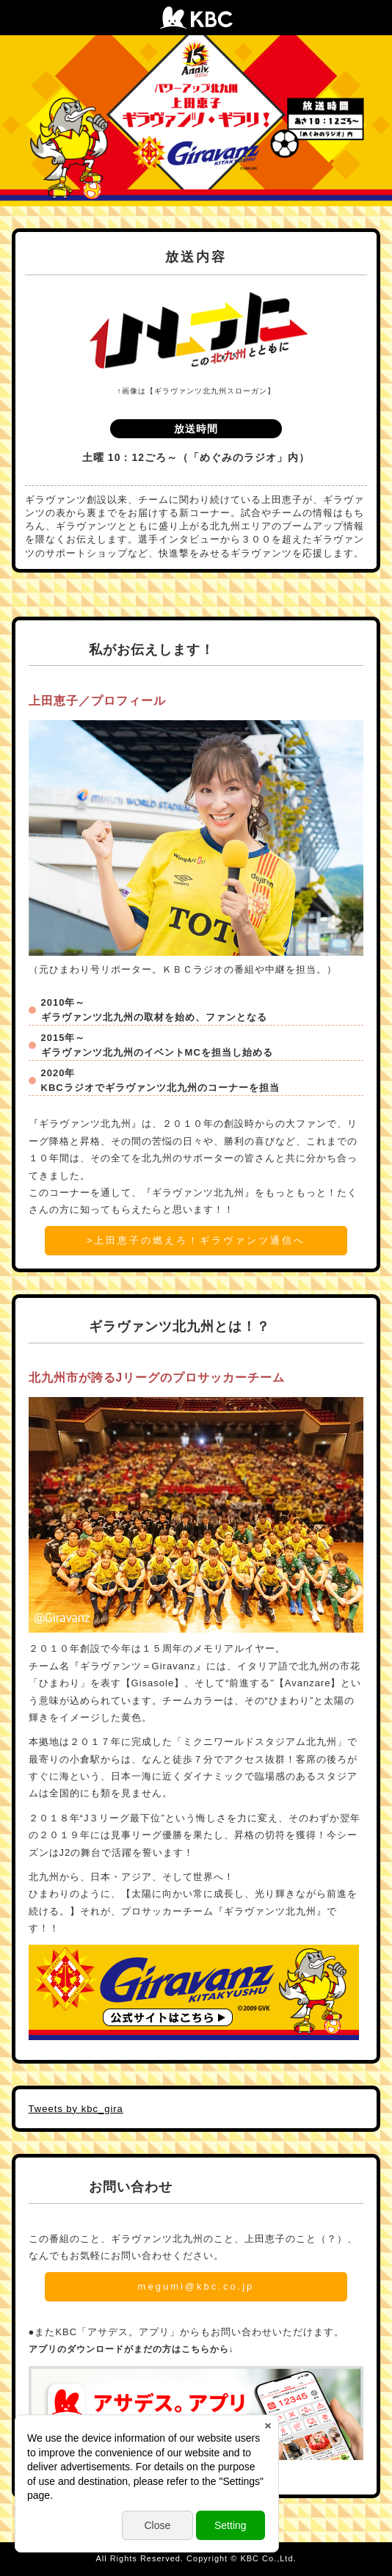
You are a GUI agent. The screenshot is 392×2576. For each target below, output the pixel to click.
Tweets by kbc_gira (76, 2108)
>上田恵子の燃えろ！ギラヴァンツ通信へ (196, 1240)
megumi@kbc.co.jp (196, 2286)
